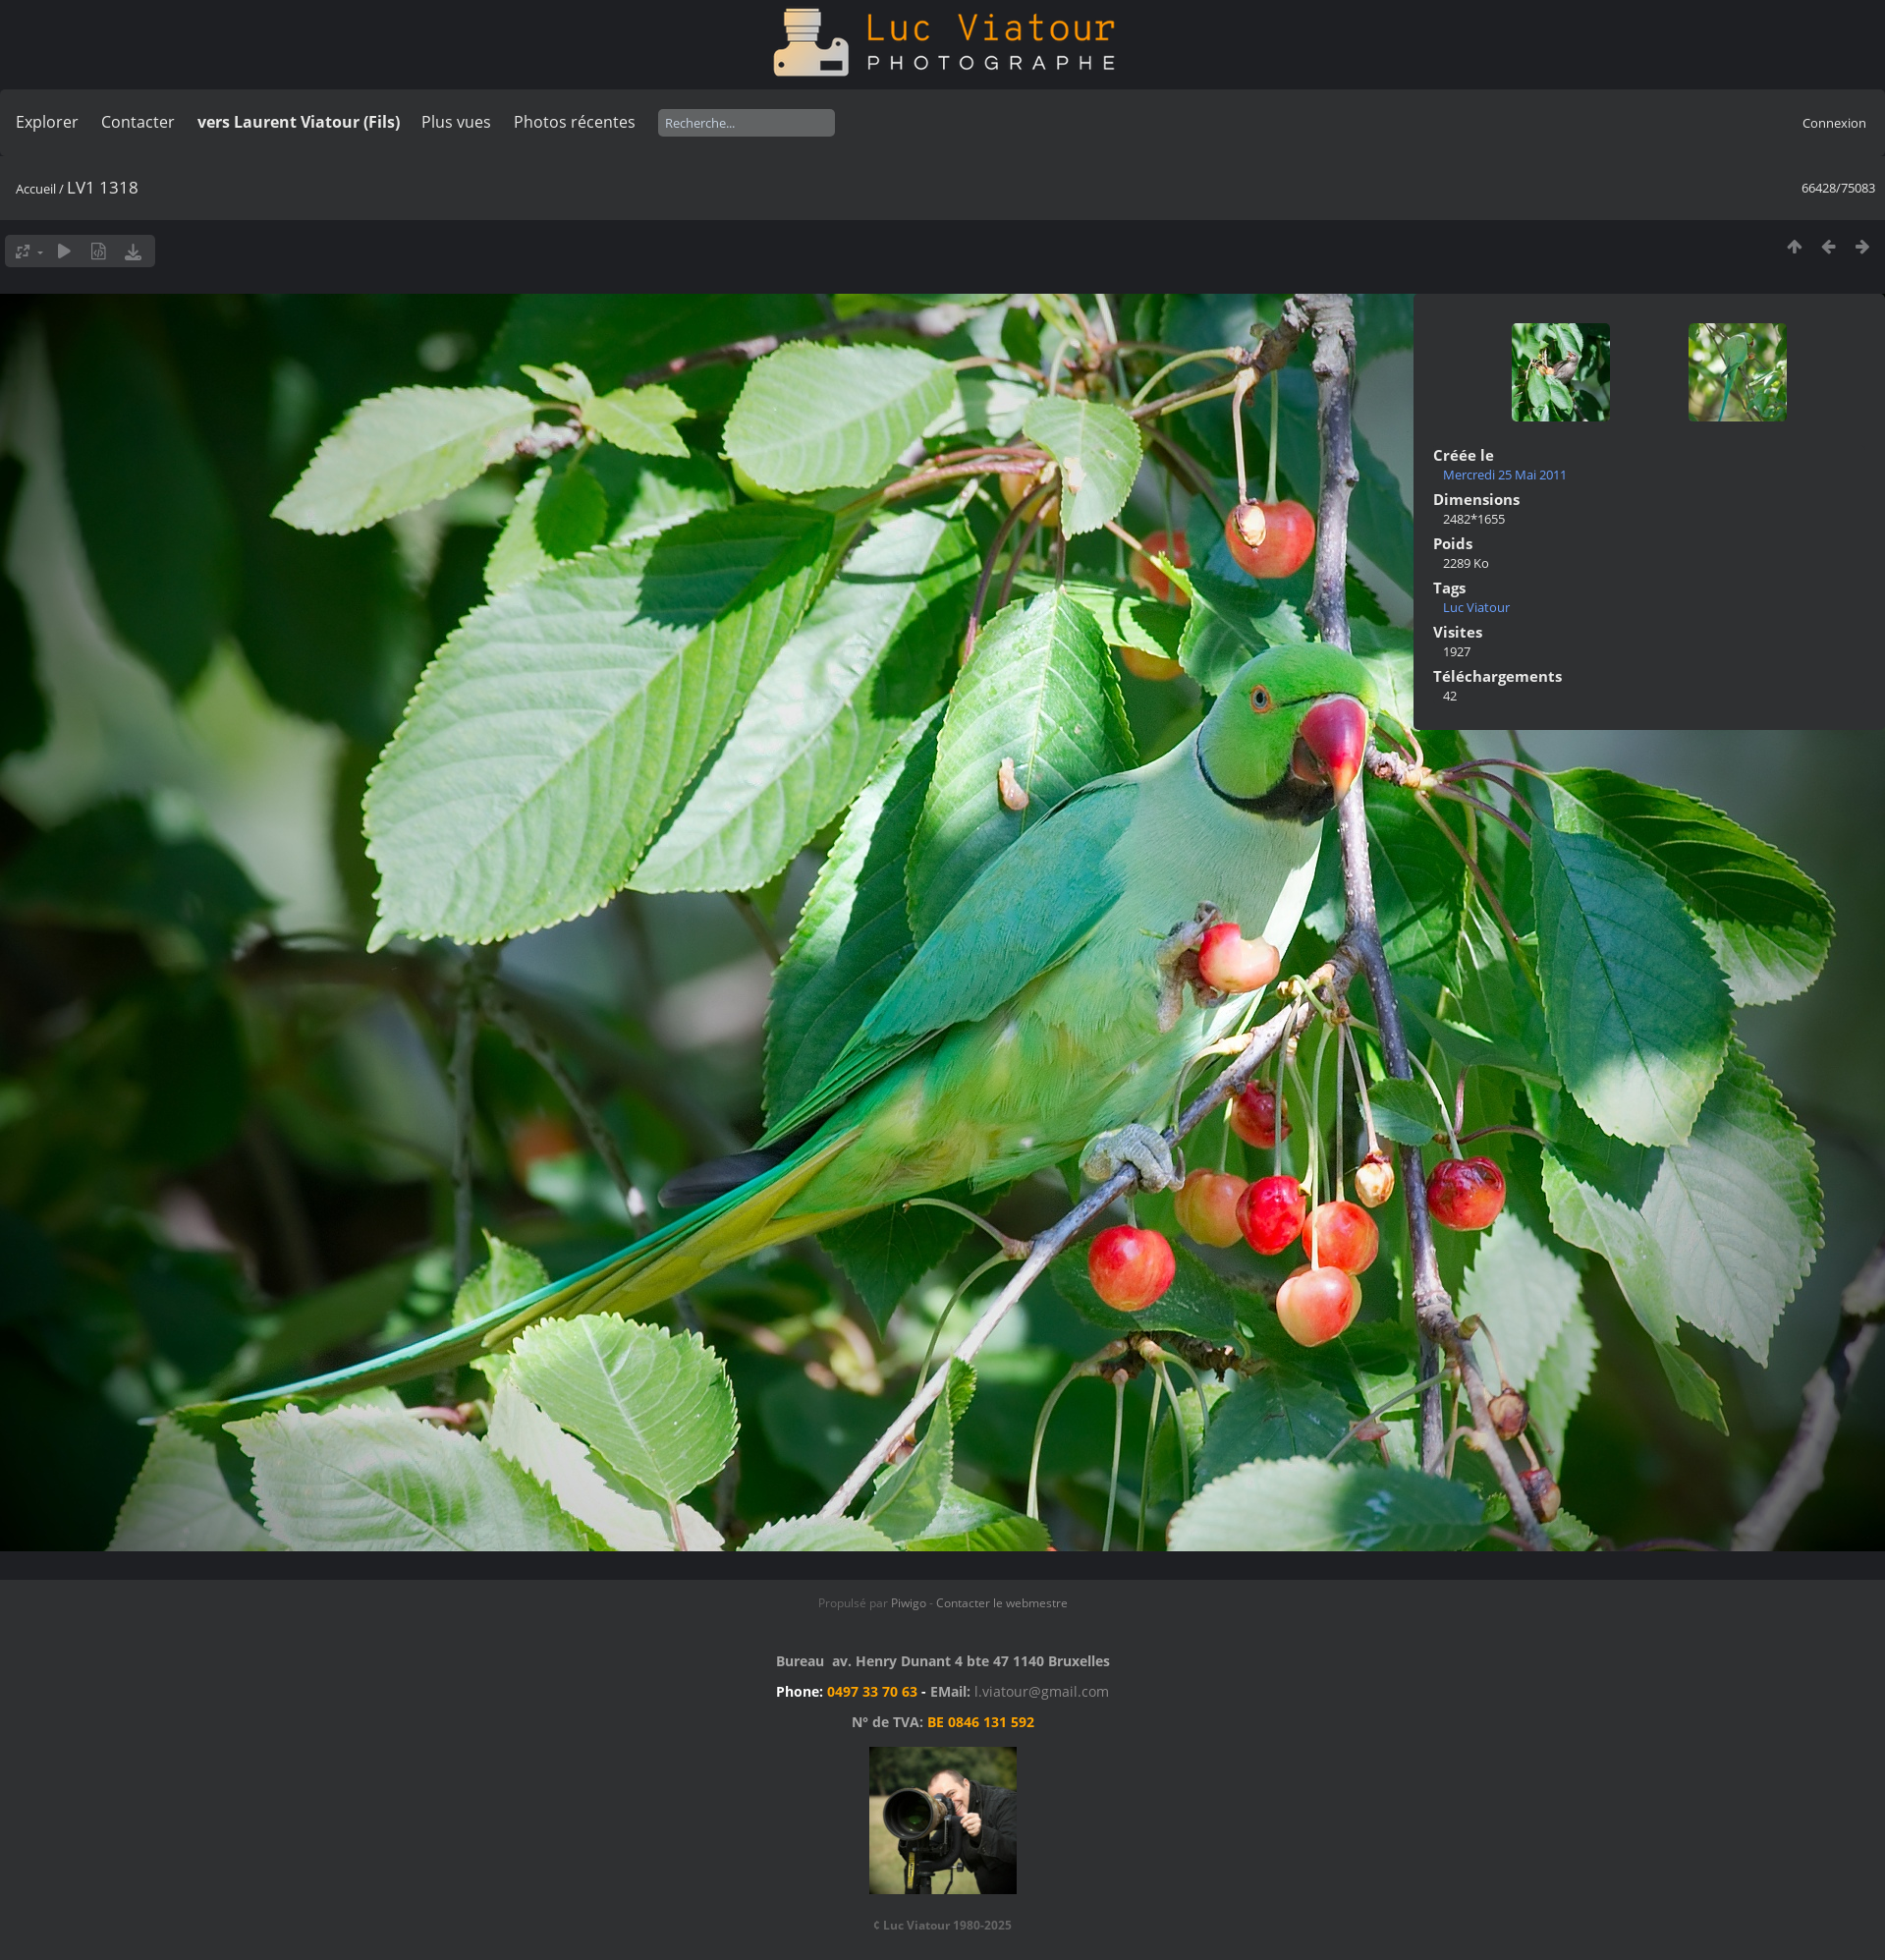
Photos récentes (575, 122)
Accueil (36, 188)
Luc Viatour (1476, 607)
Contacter (138, 122)
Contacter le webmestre (1002, 1603)
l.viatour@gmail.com (1041, 1691)
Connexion (1834, 123)
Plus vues (456, 122)
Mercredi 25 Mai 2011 (1505, 474)
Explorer (47, 122)
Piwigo (908, 1603)
